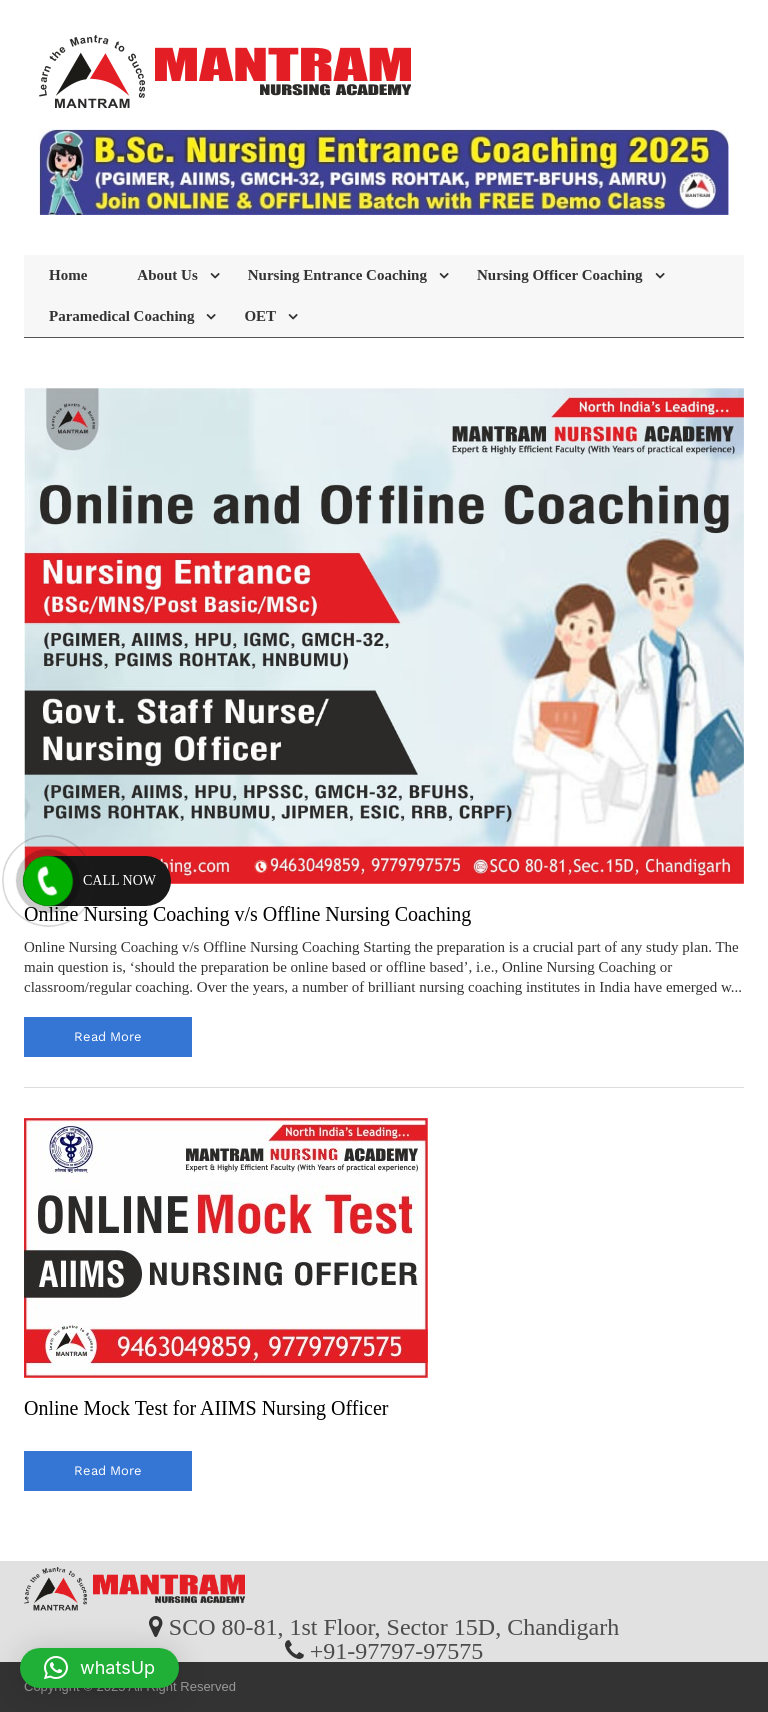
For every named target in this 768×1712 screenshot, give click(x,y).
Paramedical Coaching (121, 316)
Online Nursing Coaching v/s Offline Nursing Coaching (247, 914)
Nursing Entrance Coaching (337, 275)
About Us (167, 275)
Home (68, 275)
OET (260, 316)
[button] (99, 1668)
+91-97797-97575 (397, 1650)
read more (108, 1036)
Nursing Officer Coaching (560, 275)
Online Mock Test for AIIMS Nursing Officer (206, 1408)
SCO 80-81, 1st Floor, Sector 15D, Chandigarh (394, 1626)
